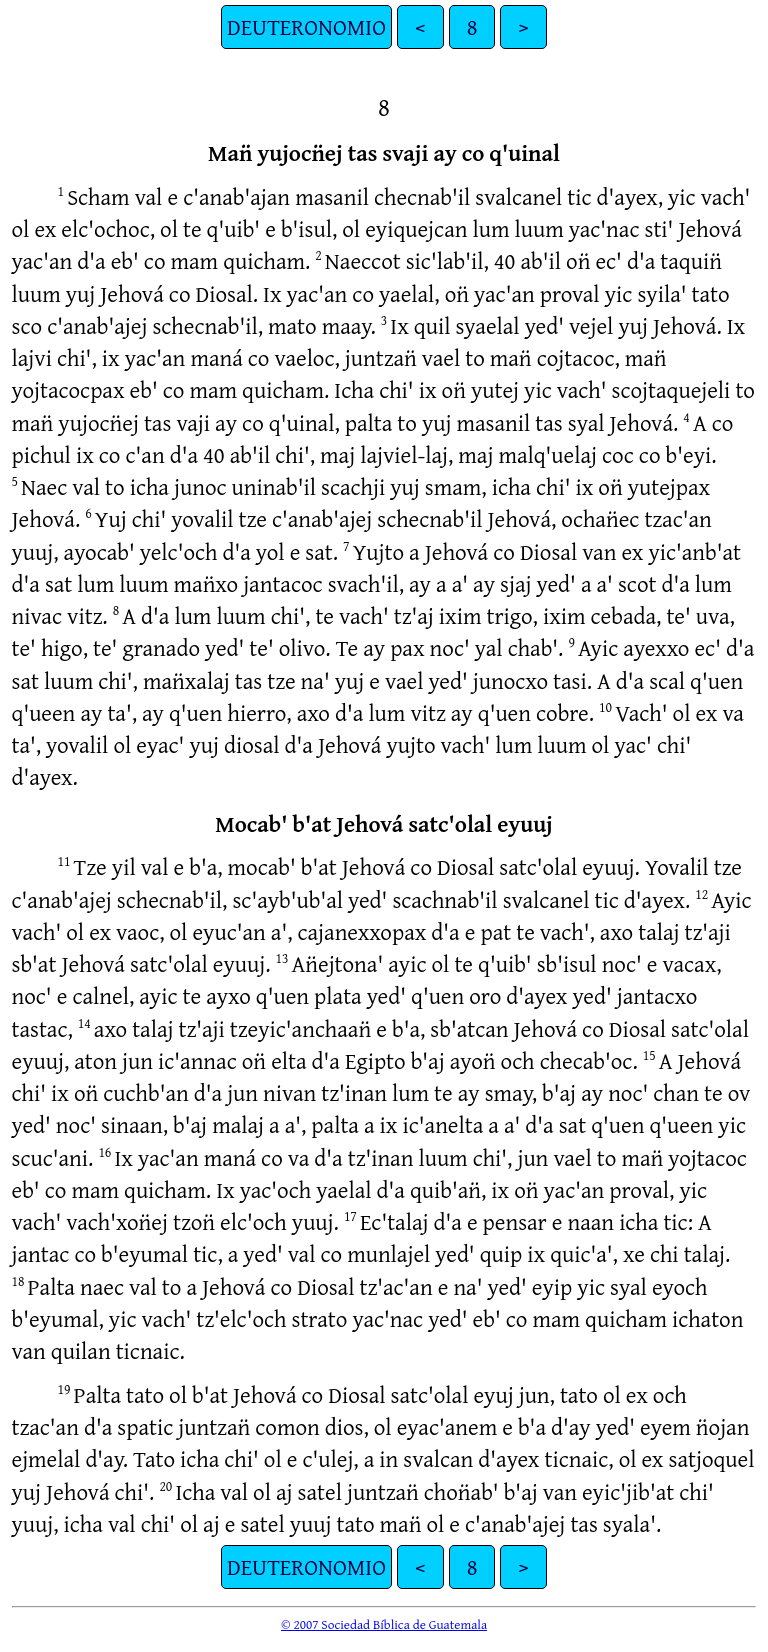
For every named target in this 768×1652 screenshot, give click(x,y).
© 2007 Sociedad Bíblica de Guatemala (384, 1624)
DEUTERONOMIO (306, 26)
